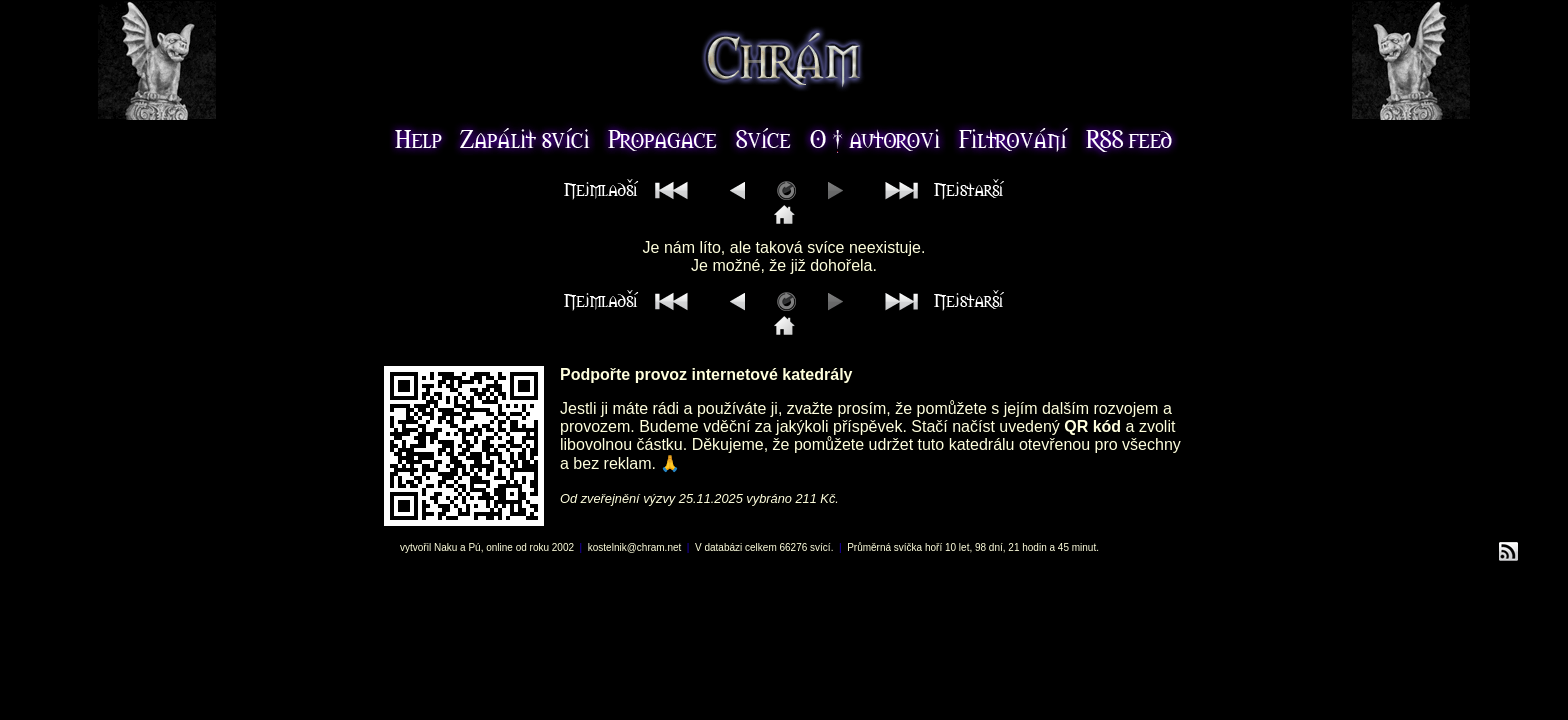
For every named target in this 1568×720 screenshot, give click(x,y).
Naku (445, 547)
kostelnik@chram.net (635, 547)
